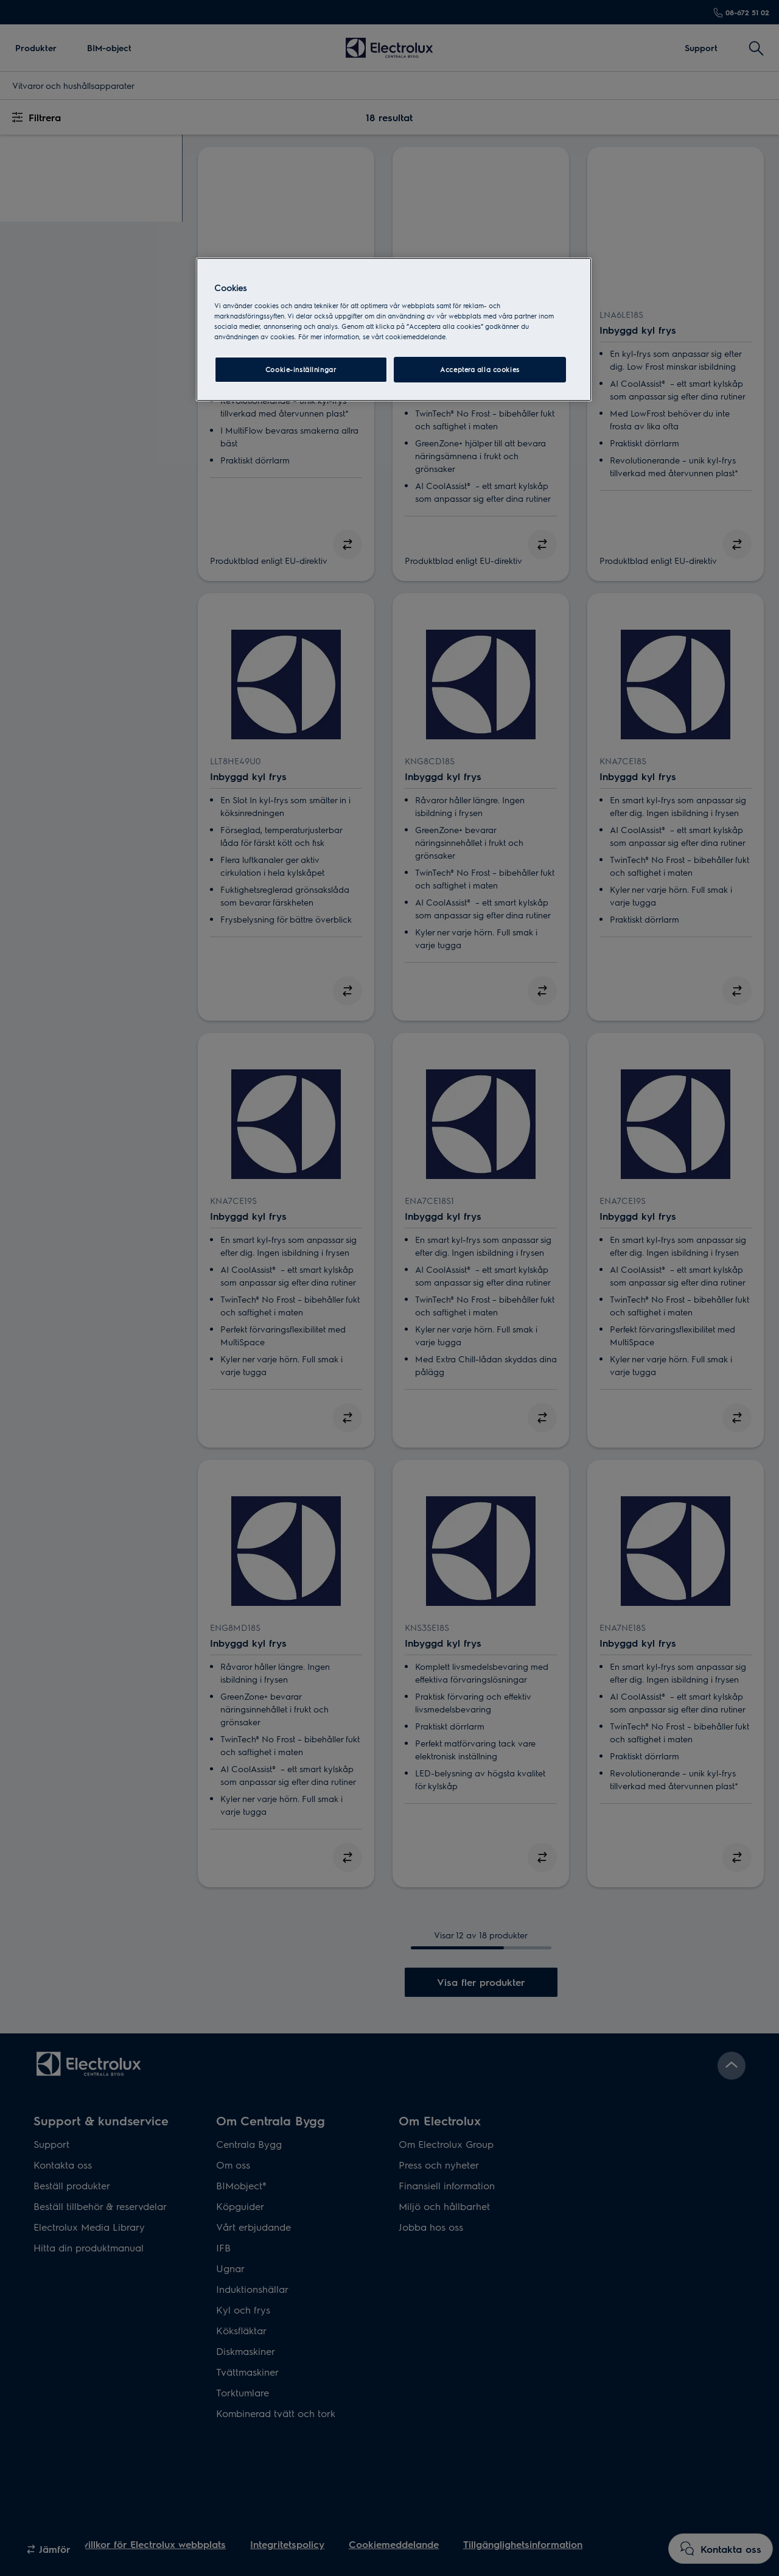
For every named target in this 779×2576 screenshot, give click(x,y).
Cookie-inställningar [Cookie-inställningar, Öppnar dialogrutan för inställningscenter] (300, 369)
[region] (394, 329)
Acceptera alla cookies (480, 369)
